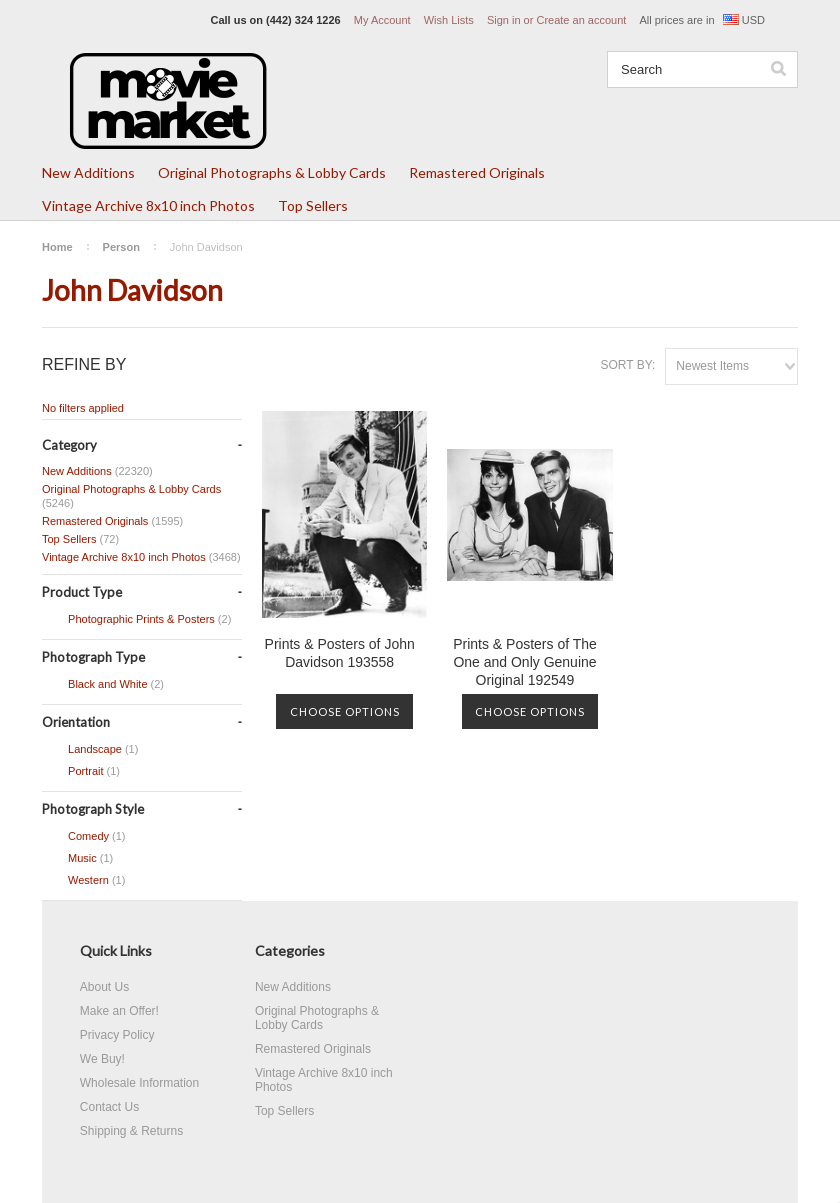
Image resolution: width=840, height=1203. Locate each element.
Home (57, 247)
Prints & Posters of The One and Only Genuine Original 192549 (525, 662)
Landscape (90, 750)
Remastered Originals (477, 172)
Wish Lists (449, 20)
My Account (382, 20)
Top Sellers (313, 205)
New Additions (88, 172)
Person (121, 247)
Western (83, 881)
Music (77, 859)
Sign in (504, 20)
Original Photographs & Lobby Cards (272, 172)
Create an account (581, 20)
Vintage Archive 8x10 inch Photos (148, 205)
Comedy (84, 837)
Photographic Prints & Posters (136, 620)
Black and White (103, 685)
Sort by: (627, 365)
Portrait (81, 772)
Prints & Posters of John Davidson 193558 (340, 653)
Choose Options (345, 711)
